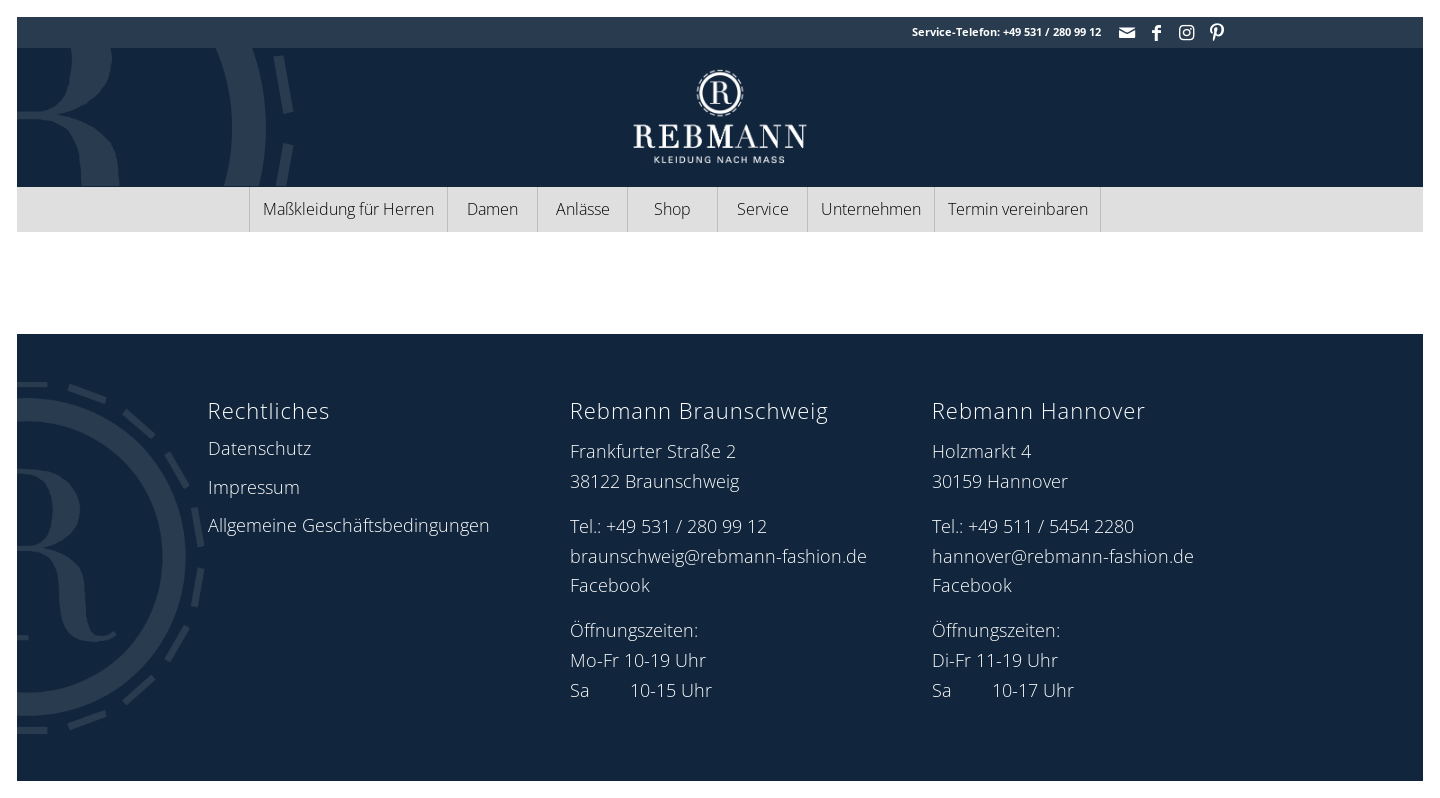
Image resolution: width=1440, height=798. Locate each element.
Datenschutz (259, 448)
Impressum (254, 487)
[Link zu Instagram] (1186, 32)
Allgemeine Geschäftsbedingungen (349, 525)
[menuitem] (348, 209)
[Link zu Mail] (1126, 32)
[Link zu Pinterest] (1217, 32)
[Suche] (1145, 209)
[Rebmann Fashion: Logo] (720, 116)
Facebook (610, 585)
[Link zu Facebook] (1156, 32)
